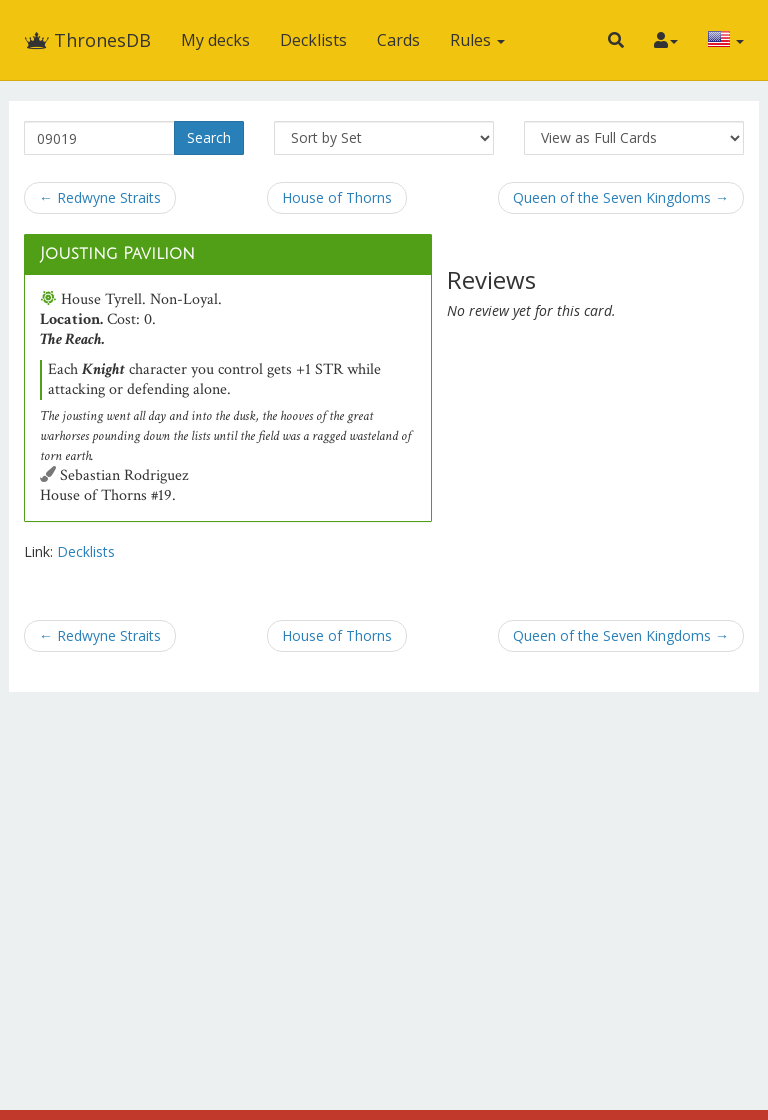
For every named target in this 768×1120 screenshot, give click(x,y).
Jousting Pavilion (117, 254)
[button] (616, 40)
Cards (398, 40)
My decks (215, 40)
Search (209, 137)
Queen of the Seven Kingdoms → (621, 197)
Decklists (313, 40)
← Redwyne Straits (100, 197)
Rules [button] (477, 40)
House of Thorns (337, 197)
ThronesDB (87, 40)
